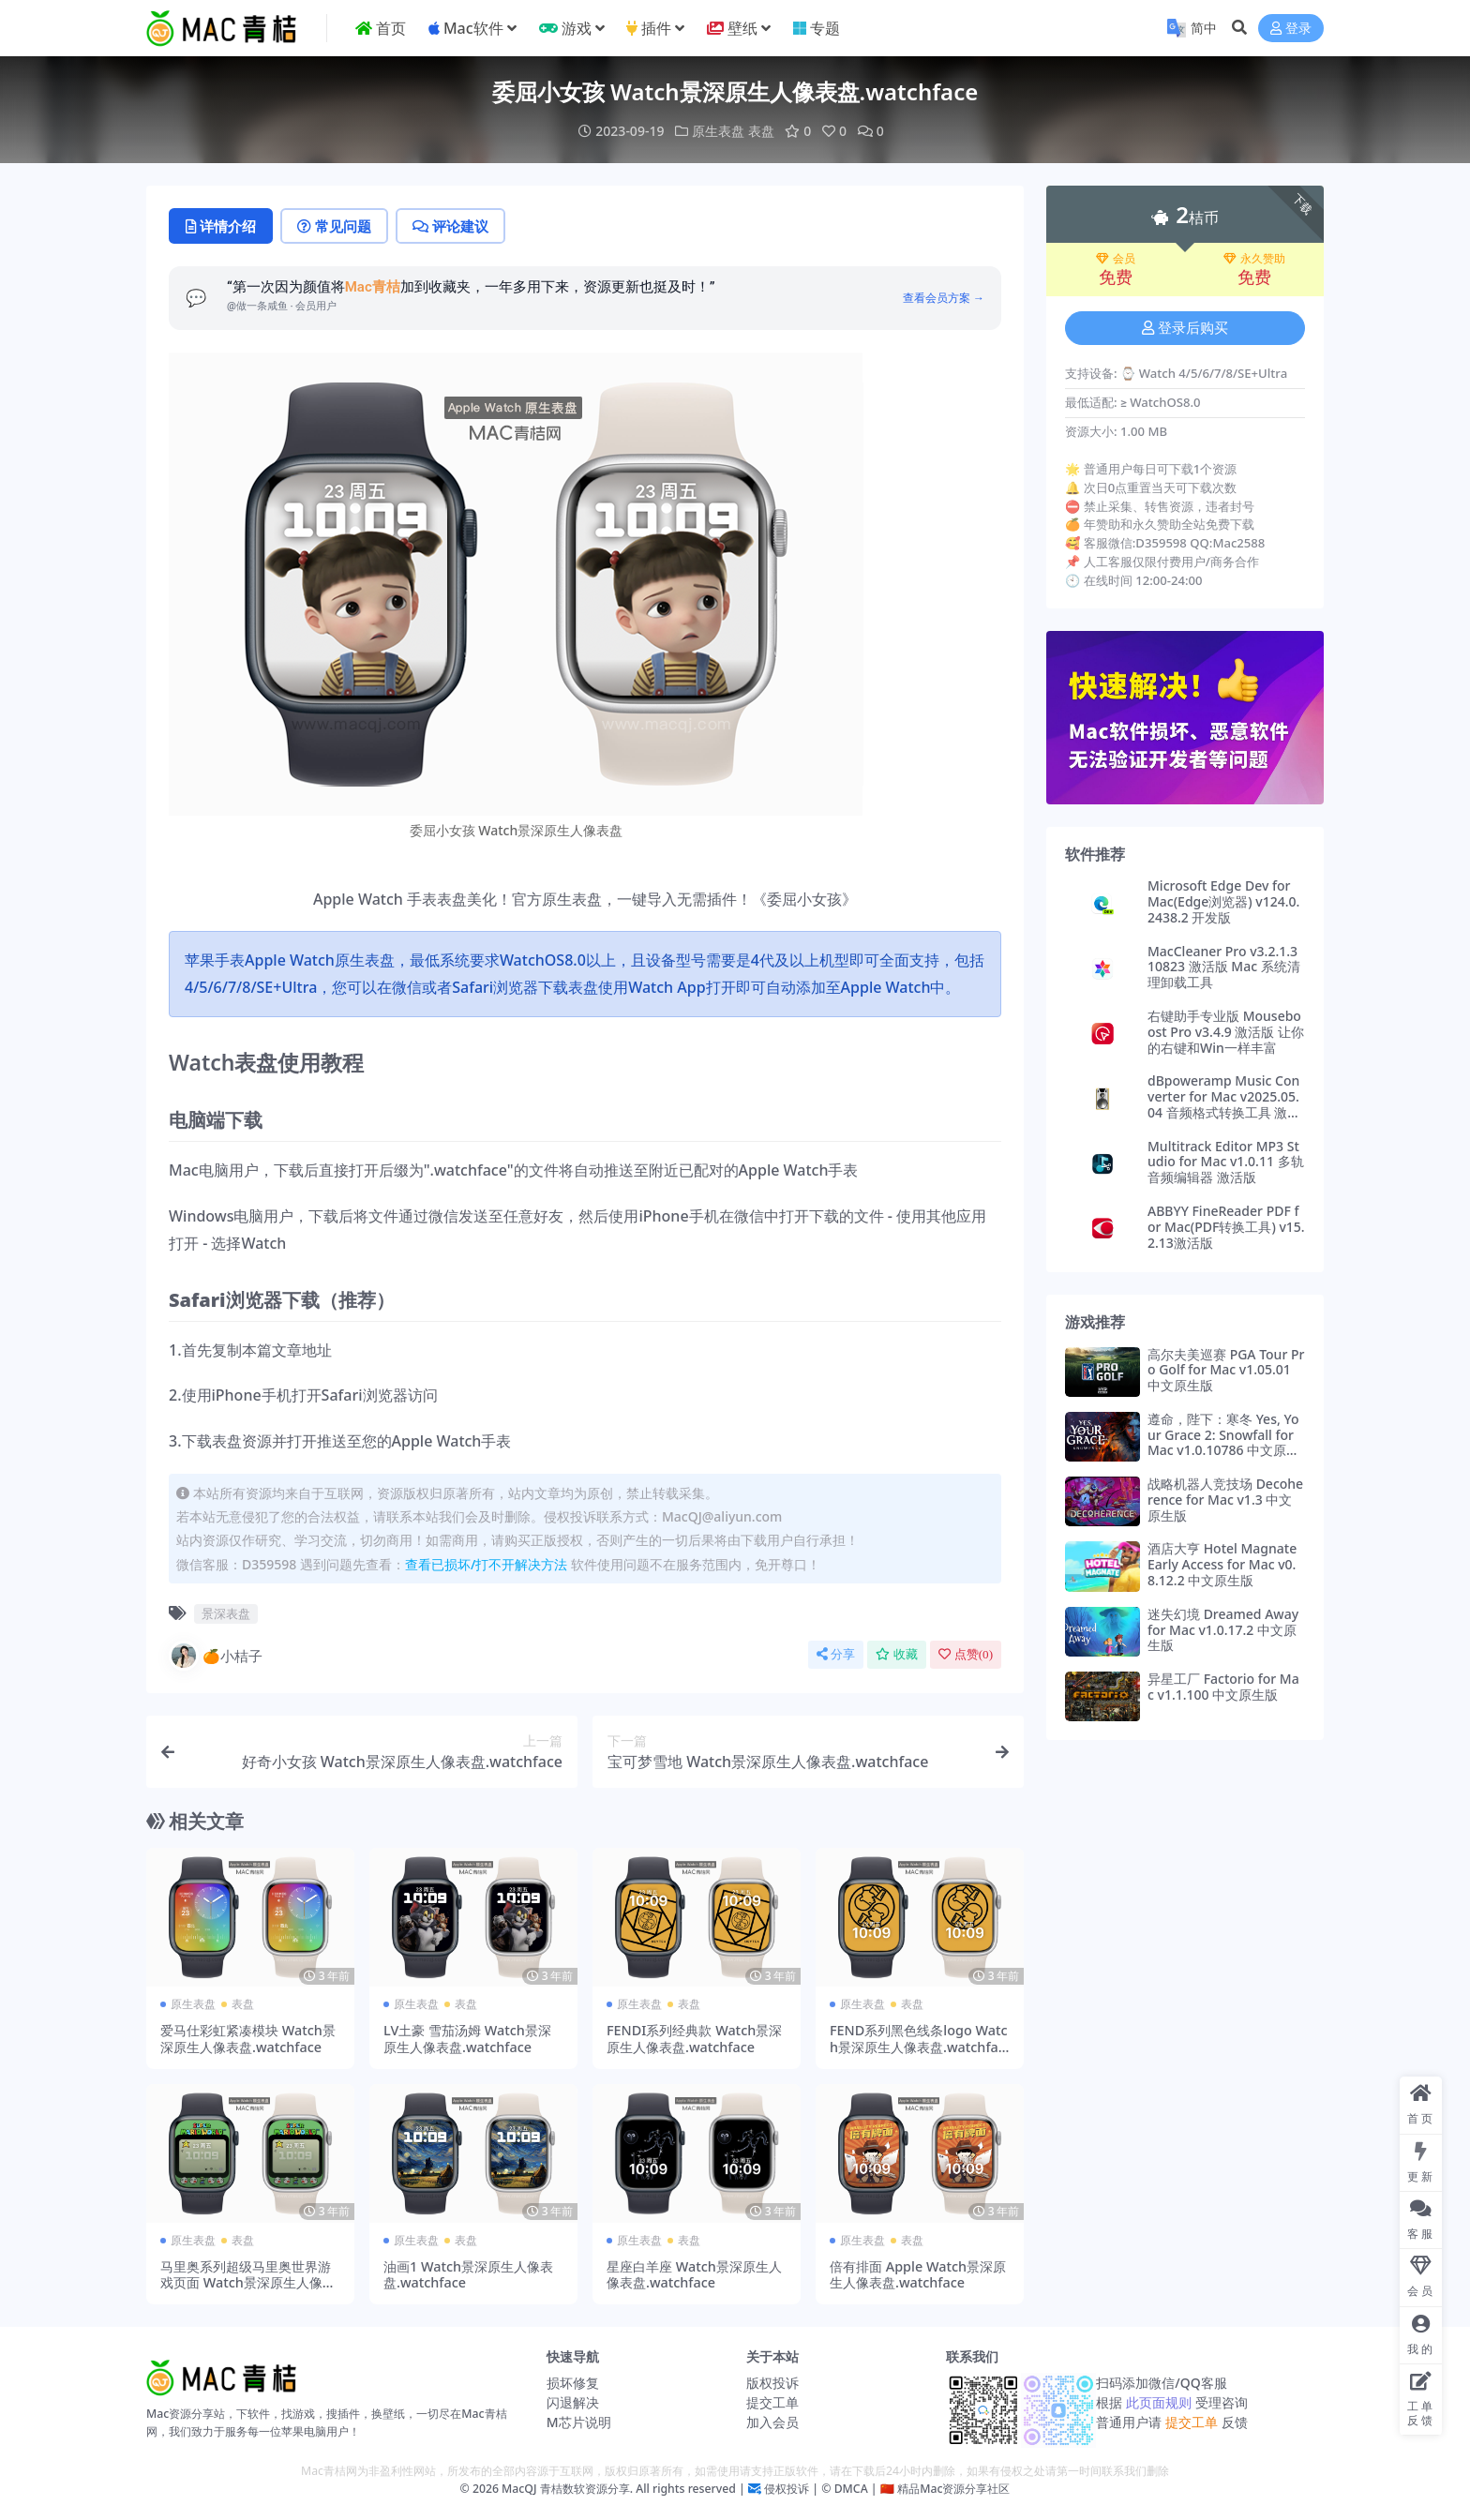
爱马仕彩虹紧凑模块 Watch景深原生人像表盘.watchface (248, 2038)
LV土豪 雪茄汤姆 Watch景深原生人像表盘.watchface (467, 2038)
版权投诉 (772, 2383)
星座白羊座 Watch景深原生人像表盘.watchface (694, 2274)
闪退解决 (573, 2402)
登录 (1291, 29)
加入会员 (772, 2422)
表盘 (761, 131)
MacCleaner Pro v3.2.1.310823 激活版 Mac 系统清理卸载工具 (1224, 967)
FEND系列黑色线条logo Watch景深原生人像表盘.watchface (919, 2046)
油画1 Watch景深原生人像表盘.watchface (468, 2274)
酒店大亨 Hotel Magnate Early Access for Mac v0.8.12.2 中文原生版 (1222, 1564)
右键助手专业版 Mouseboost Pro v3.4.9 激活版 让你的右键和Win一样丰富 (1226, 1032)
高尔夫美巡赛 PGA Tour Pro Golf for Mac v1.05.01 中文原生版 (1226, 1370)
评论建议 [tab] (450, 226)
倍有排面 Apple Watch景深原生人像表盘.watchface (918, 2274)
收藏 (897, 1654)
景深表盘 (226, 1613)
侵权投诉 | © (796, 2489)
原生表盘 (718, 131)
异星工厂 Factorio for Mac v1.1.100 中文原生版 (1223, 1686)
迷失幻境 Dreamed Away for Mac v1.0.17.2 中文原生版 (1223, 1630)
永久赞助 (1254, 258)
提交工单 (772, 2402)
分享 (836, 1654)
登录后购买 (1185, 328)
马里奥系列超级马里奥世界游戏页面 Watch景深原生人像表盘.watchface (248, 2283)
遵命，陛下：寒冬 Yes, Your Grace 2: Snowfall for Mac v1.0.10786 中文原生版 (1223, 1442)
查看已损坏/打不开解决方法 (486, 1564)
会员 (1115, 258)
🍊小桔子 (215, 1656)
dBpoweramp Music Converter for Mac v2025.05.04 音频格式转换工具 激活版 (1224, 1104)
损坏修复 (573, 2383)
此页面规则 (1158, 2402)
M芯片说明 (579, 2422)
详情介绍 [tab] (221, 226)
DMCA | (854, 2489)
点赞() (965, 1654)
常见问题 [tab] (334, 226)
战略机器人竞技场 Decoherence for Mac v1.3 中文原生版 (1225, 1499)
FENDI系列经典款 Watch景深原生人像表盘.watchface (694, 2038)
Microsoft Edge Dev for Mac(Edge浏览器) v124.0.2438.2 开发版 (1223, 901)
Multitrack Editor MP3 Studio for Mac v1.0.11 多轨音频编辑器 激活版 (1226, 1162)
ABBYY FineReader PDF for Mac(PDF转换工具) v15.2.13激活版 (1226, 1227)
